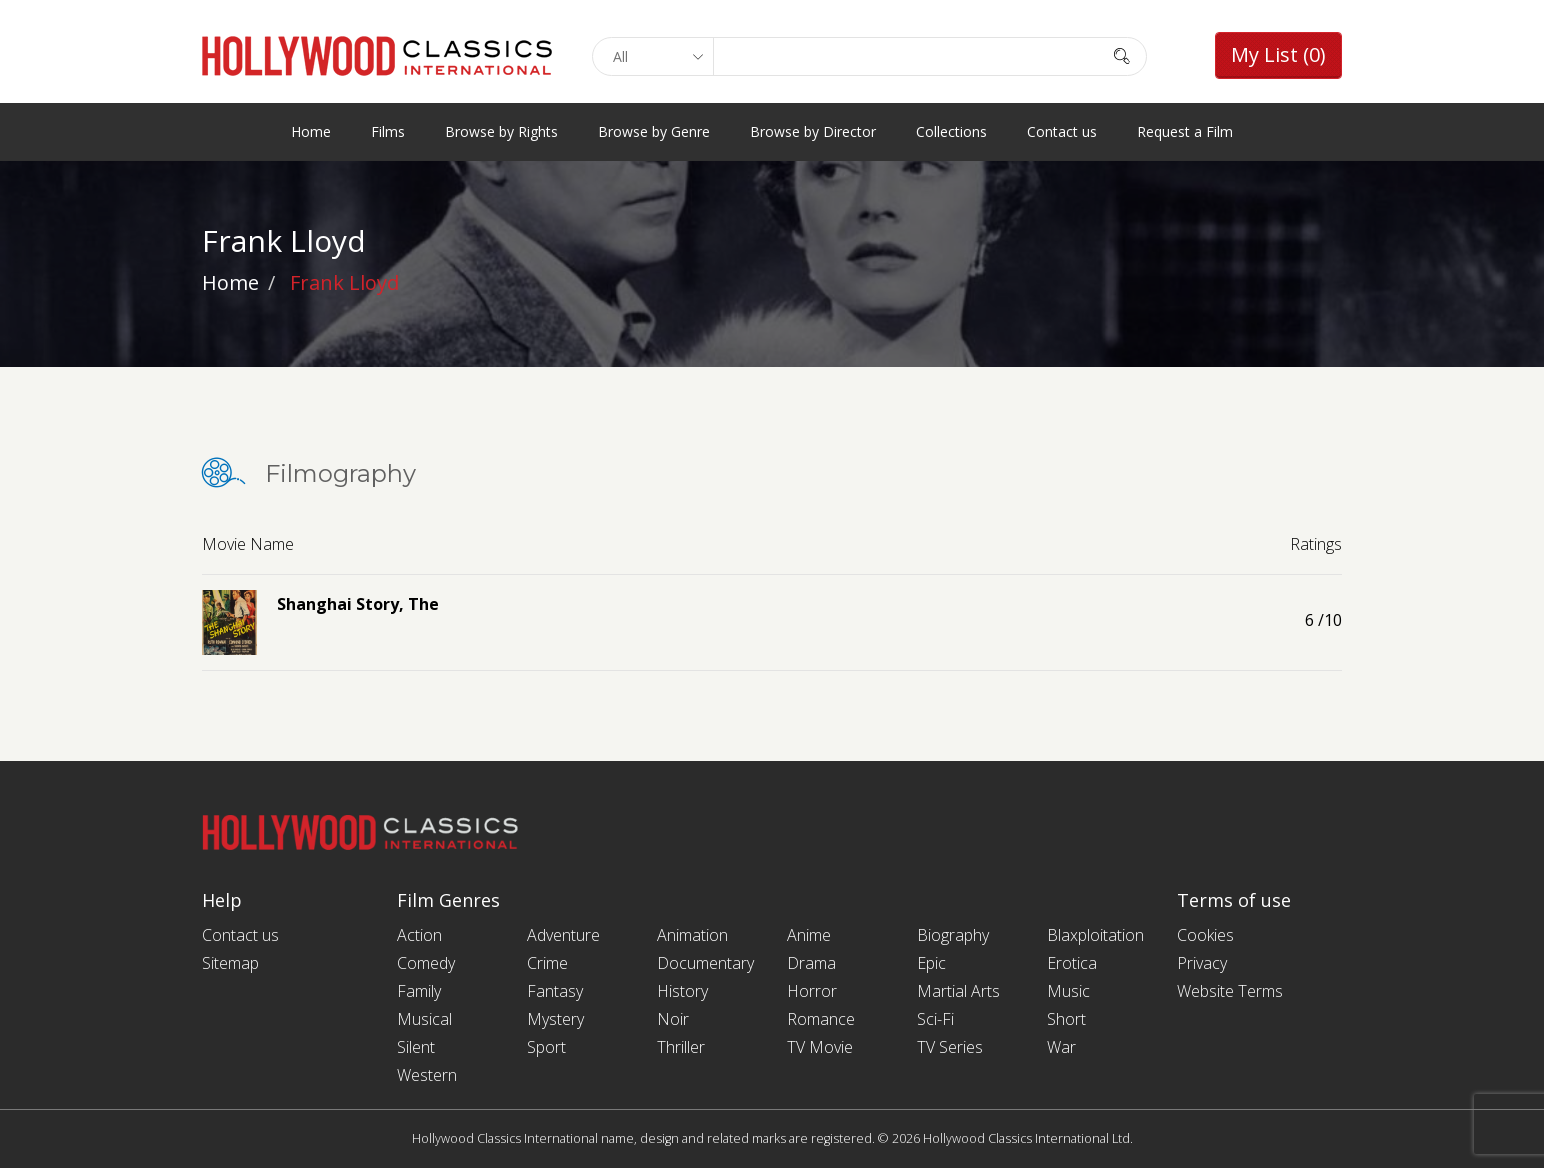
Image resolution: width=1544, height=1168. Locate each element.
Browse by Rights (501, 131)
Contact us (1062, 131)
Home (311, 131)
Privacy (1202, 963)
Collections (951, 131)
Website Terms (1230, 991)
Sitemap (230, 963)
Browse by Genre (654, 131)
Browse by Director (813, 131)
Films (388, 131)
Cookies (1205, 935)
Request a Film (1185, 131)
